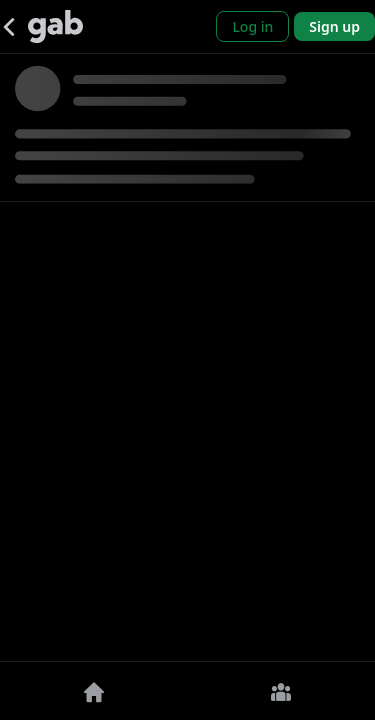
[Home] (94, 691)
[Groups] (282, 691)
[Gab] (55, 26)
